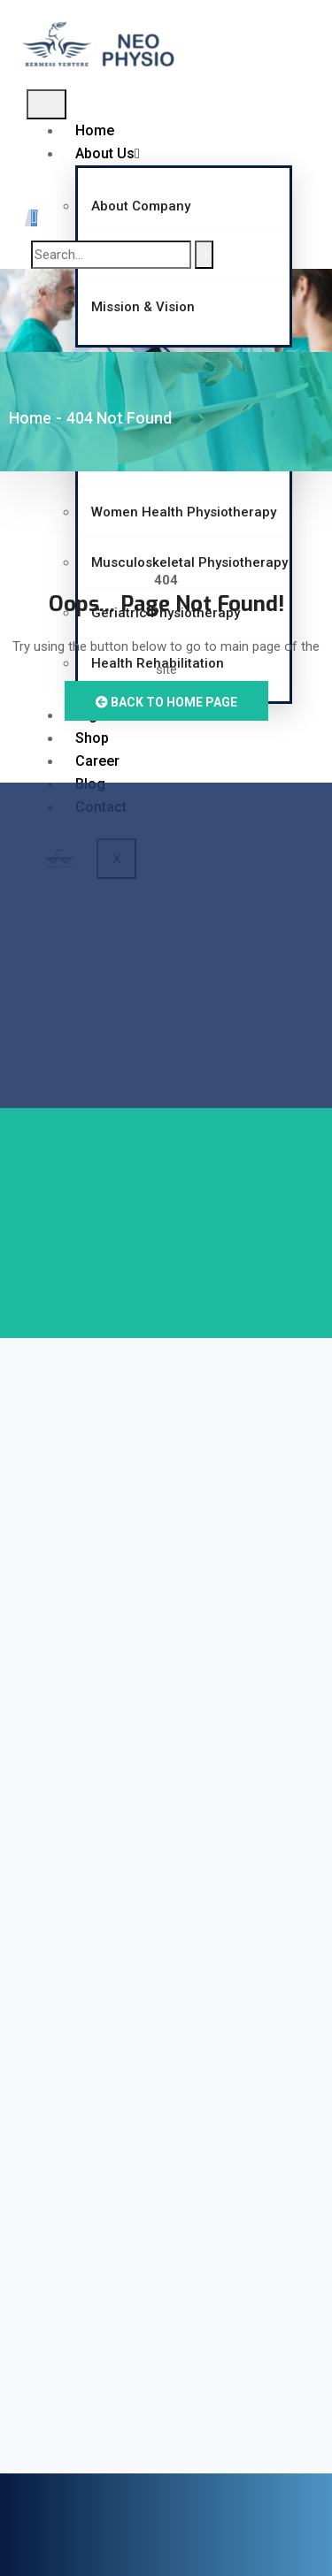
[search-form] (111, 255)
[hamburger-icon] (46, 104)
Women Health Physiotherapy (183, 512)
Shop (92, 738)
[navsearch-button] (34, 218)
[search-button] (204, 255)
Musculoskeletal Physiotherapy (189, 562)
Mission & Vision (143, 307)
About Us (107, 153)
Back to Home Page (166, 702)
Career (97, 761)
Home (94, 130)
